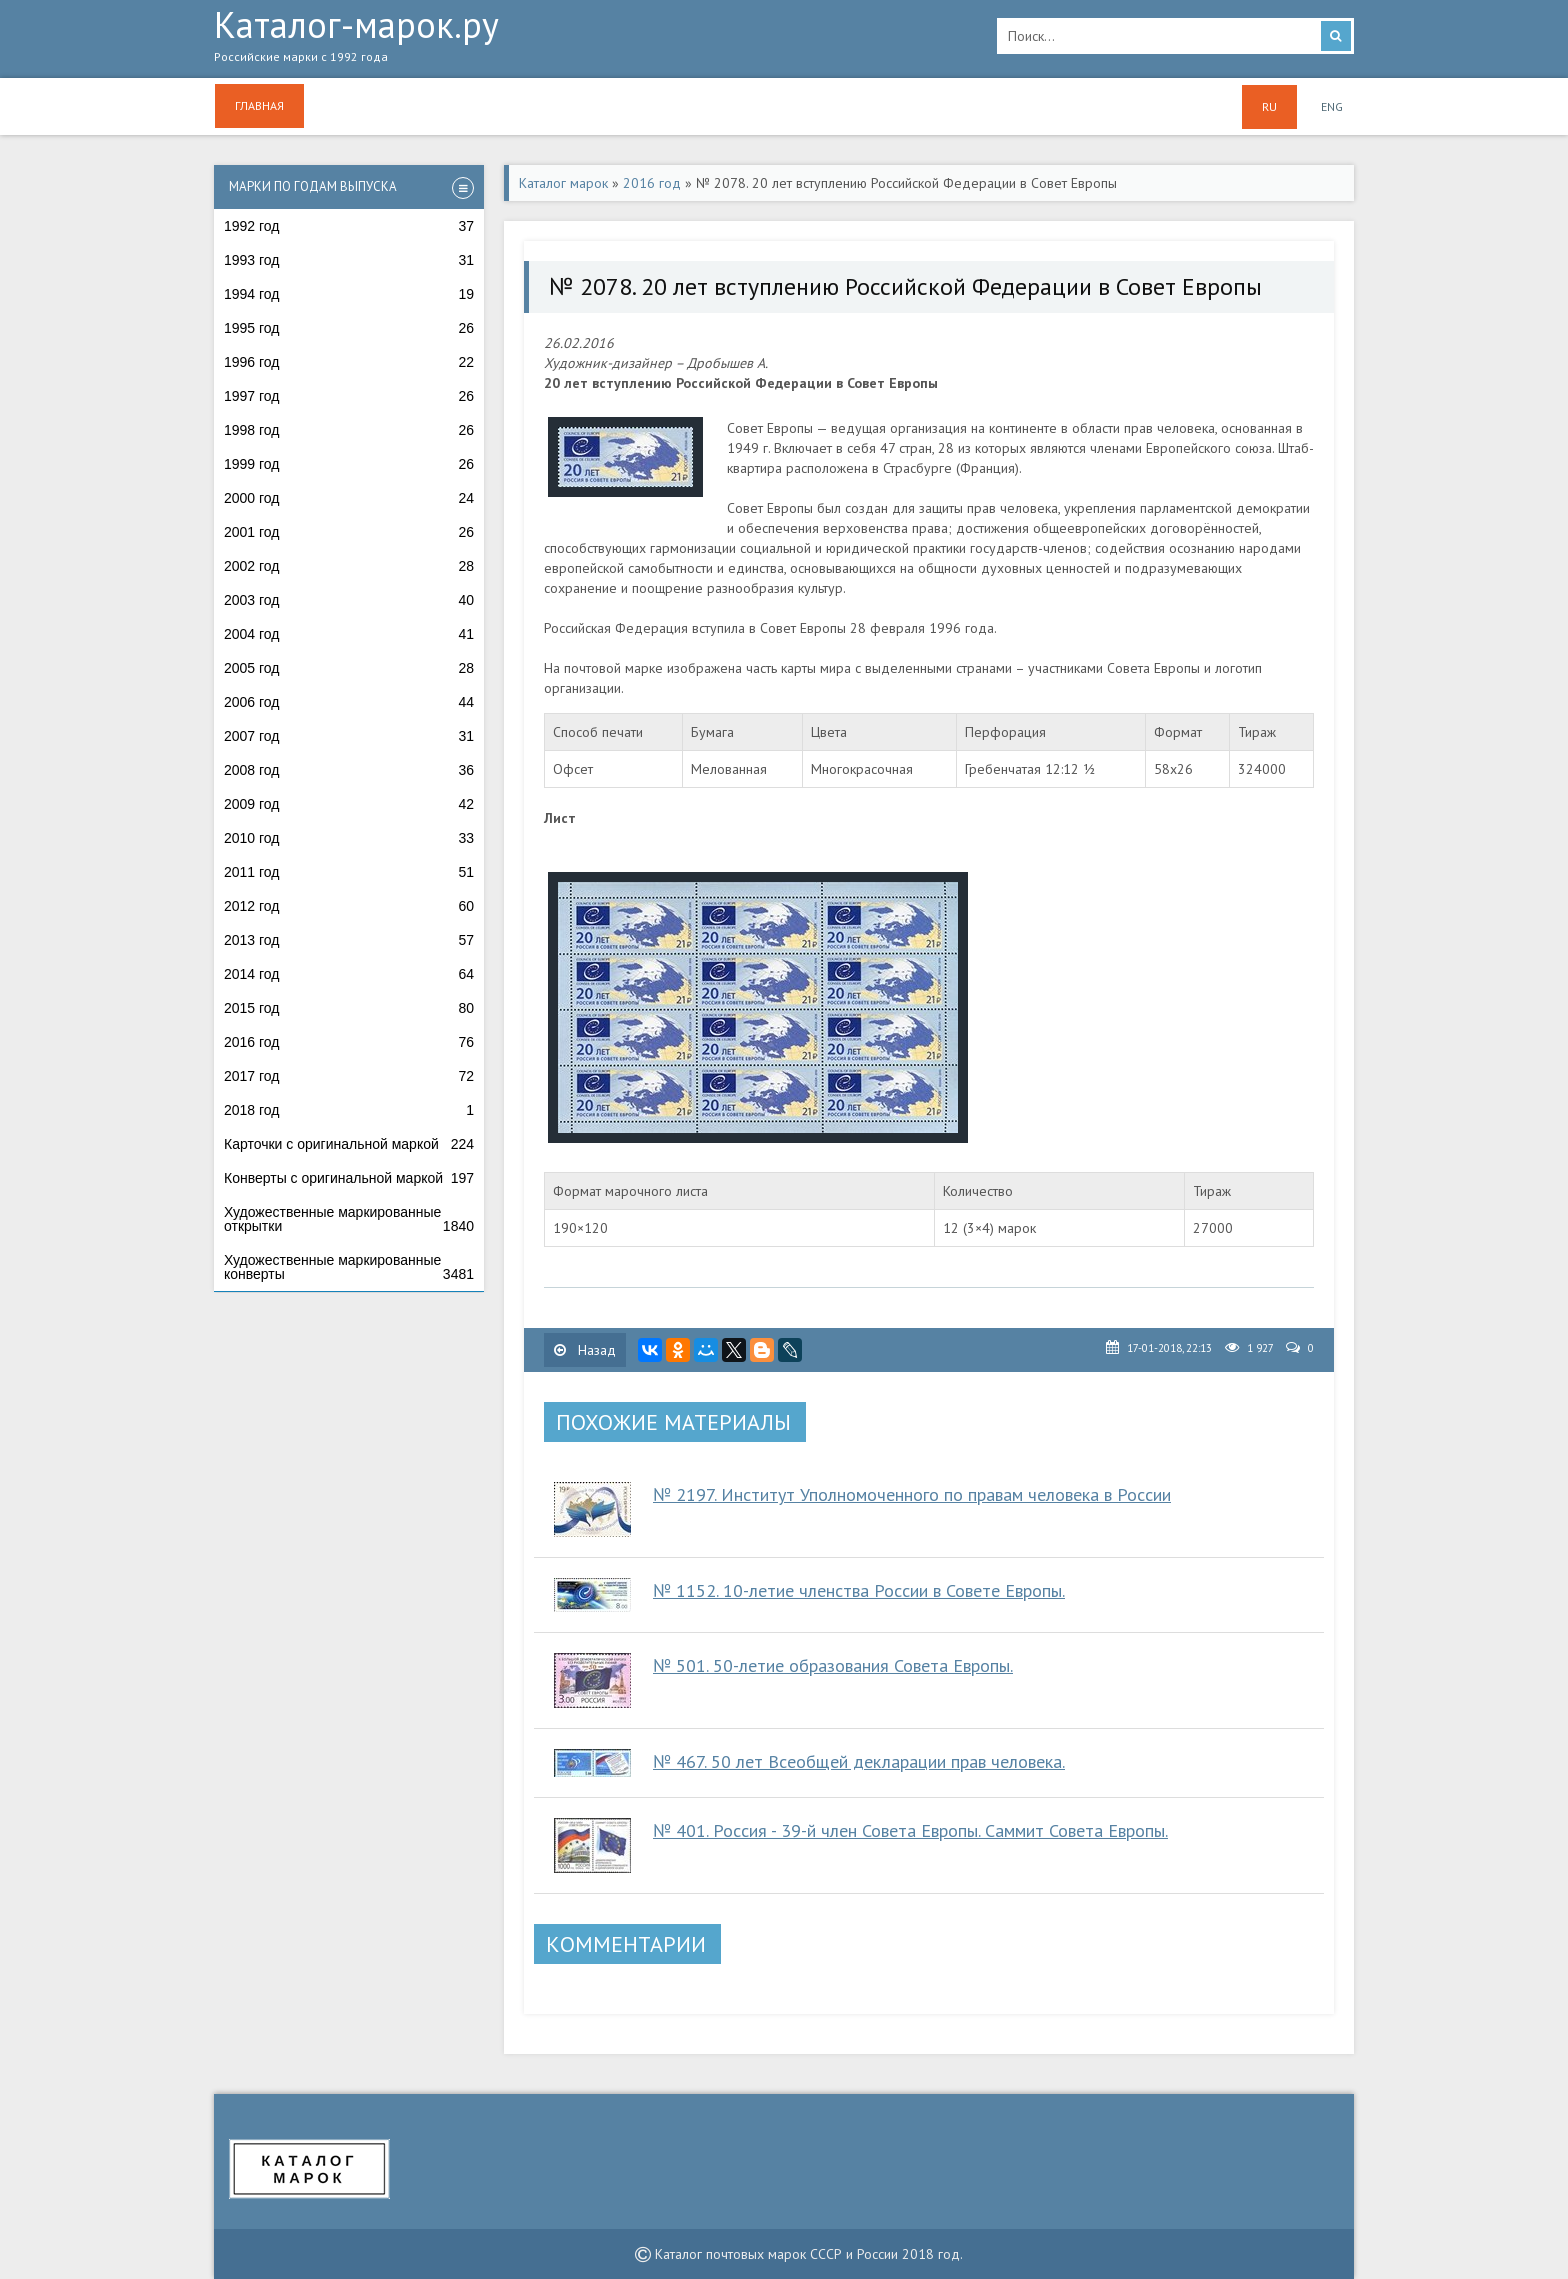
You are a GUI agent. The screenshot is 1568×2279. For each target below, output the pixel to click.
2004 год (349, 634)
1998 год (349, 430)
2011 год (349, 872)
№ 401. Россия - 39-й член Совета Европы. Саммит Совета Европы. (910, 1830)
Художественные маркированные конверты (349, 1267)
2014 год (349, 974)
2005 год (349, 668)
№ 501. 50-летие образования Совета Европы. (833, 1665)
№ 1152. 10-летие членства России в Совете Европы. (859, 1590)
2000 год (349, 498)
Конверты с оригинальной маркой (349, 1178)
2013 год (349, 940)
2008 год (349, 770)
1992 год (349, 226)
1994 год (349, 294)
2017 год (349, 1076)
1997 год (349, 396)
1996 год (349, 362)
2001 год (349, 532)
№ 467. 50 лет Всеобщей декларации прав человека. (859, 1761)
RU (1269, 106)
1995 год (349, 328)
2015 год (349, 1008)
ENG (1332, 106)
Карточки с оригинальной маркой (349, 1144)
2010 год (349, 838)
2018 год (349, 1110)
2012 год (349, 906)
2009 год (349, 804)
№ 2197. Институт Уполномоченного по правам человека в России (912, 1494)
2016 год (349, 1042)
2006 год (349, 702)
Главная (259, 105)
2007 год (349, 736)
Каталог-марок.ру (590, 41)
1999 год (349, 464)
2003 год (349, 600)
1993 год (349, 260)
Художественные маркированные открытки (349, 1219)
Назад (585, 1350)
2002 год (349, 566)
